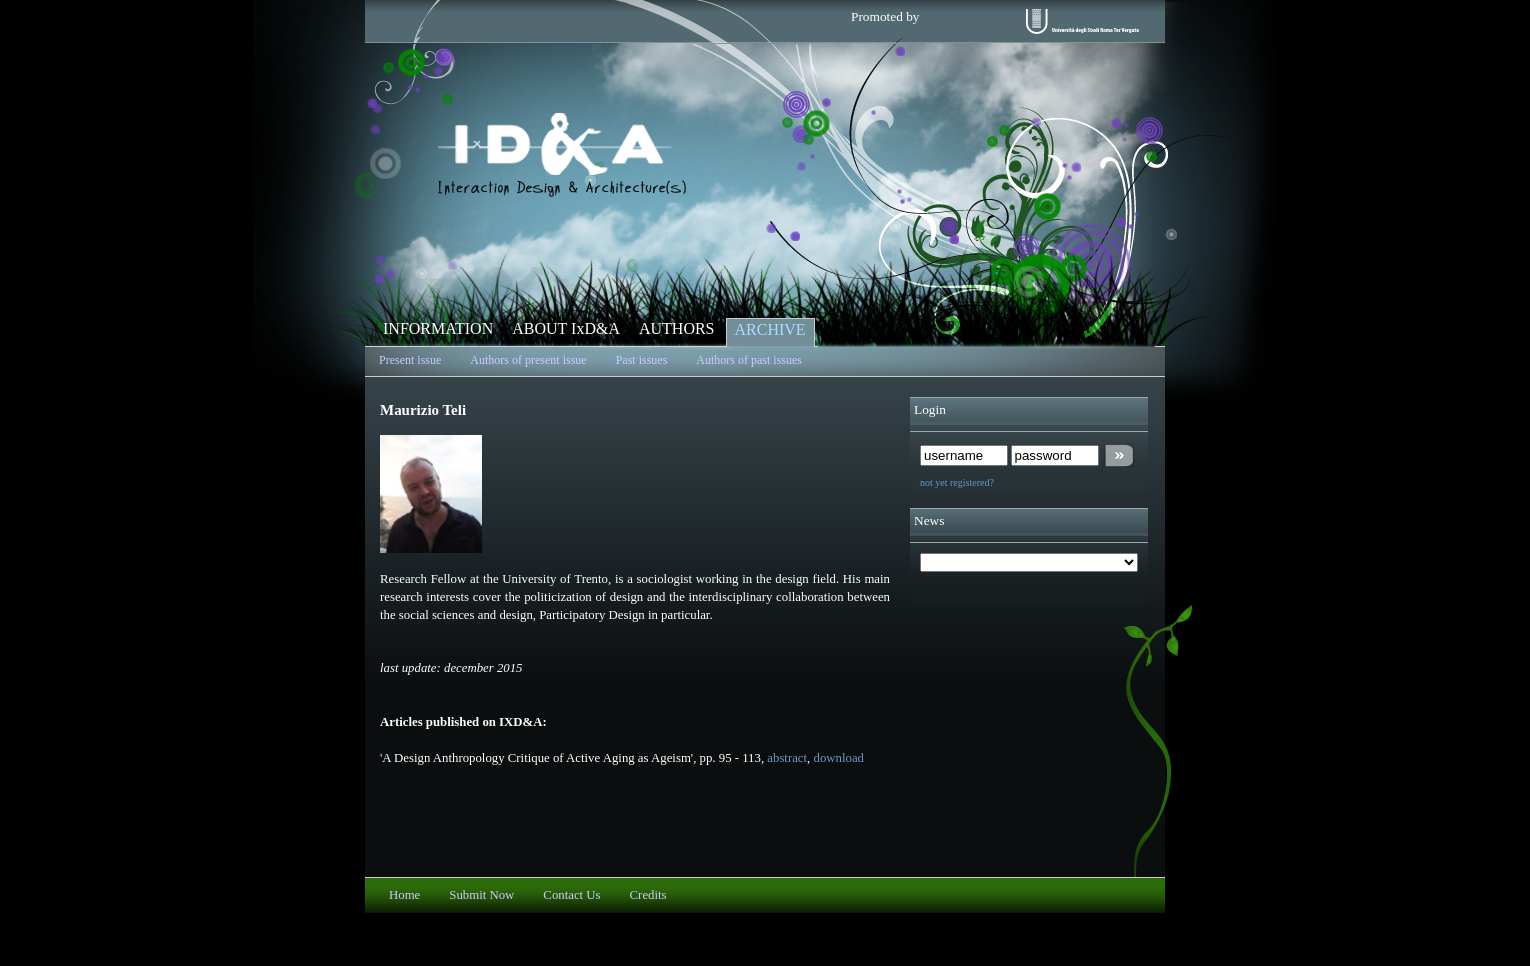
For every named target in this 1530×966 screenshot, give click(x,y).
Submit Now (481, 895)
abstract (787, 758)
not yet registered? (957, 482)
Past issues (642, 360)
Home (404, 895)
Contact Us (571, 895)
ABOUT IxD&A (566, 328)
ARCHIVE (770, 329)
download (839, 758)
